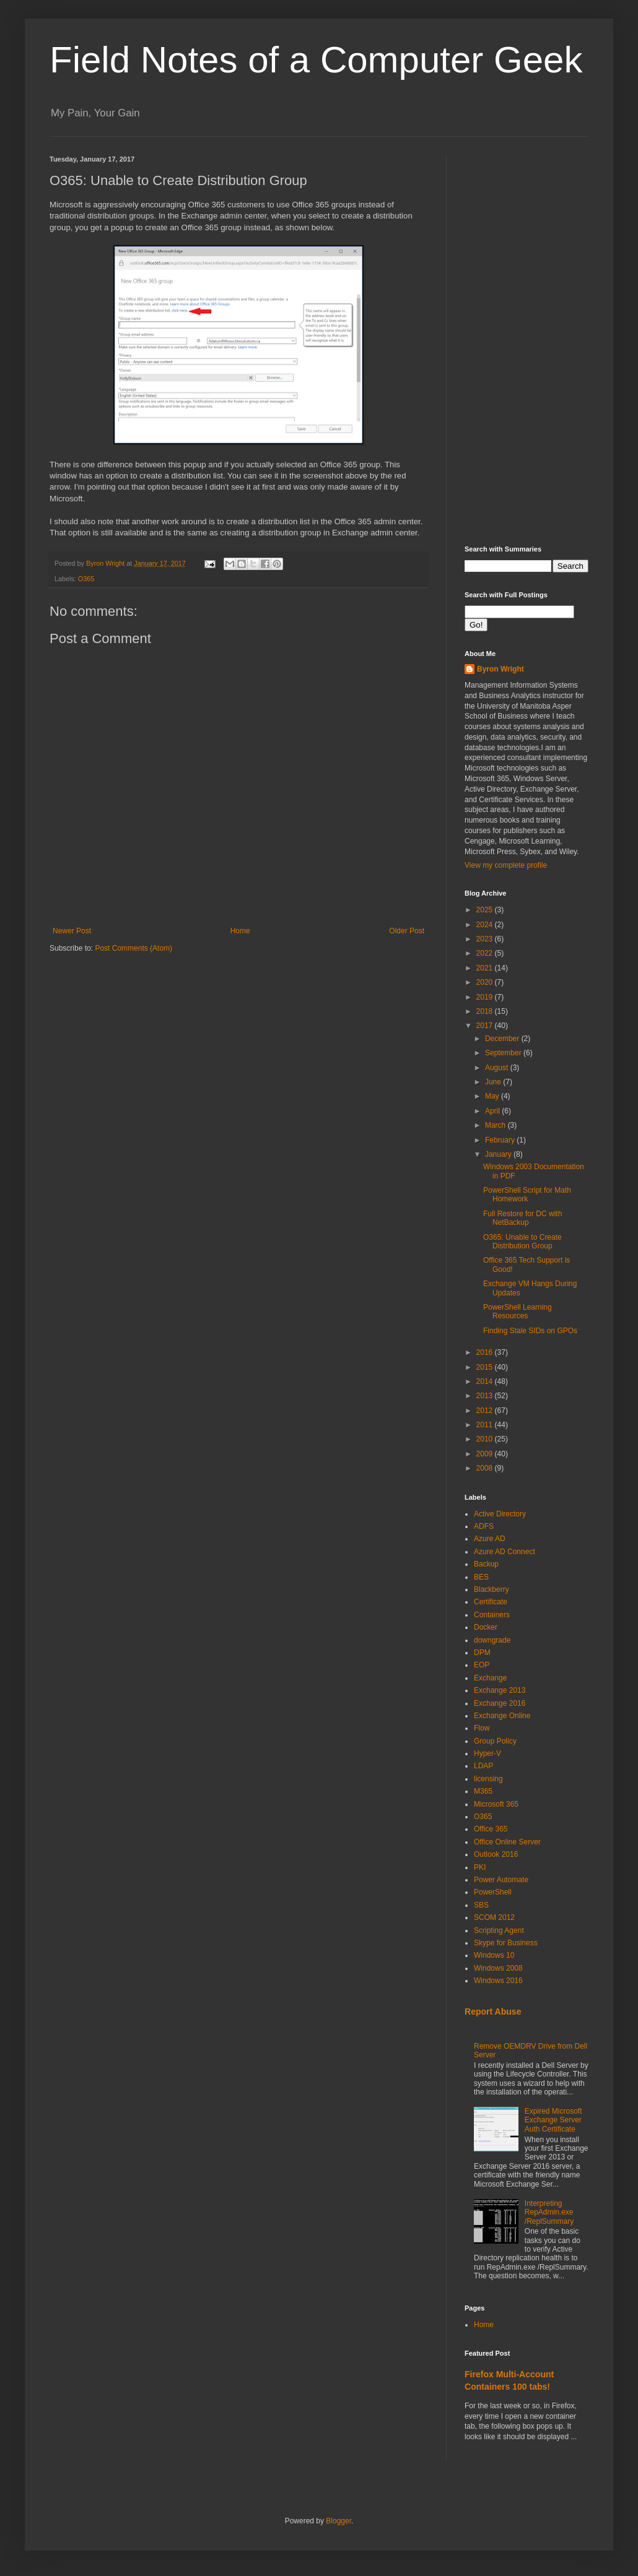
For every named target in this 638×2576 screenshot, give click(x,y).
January (499, 1154)
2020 (485, 982)
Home (240, 931)
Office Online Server (507, 1842)
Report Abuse (493, 2011)
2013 (485, 1395)
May (493, 1096)
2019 (485, 997)
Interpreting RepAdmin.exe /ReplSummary (549, 2212)
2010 (485, 1439)
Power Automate (501, 1879)
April (493, 1111)
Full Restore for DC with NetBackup (522, 1218)
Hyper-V (487, 1753)
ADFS (484, 1526)
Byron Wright (500, 669)
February (501, 1140)
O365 (86, 578)
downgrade (492, 1640)
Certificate (490, 1601)
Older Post (406, 931)
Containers (492, 1614)
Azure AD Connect (504, 1551)
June (494, 1082)
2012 (485, 1410)
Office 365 (490, 1829)
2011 (485, 1424)
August (497, 1067)
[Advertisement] (526, 341)
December (503, 1038)
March (496, 1125)
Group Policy (495, 1741)
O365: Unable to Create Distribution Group (522, 1241)
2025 (485, 909)
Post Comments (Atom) (133, 948)
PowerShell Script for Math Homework (527, 1194)
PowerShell (493, 1892)
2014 (485, 1381)
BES (481, 1577)
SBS (481, 1905)
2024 (485, 924)
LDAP (483, 1765)
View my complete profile (506, 865)
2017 (485, 1025)
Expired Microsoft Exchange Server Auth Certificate (553, 2120)
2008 (485, 1468)
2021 (485, 968)
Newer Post (72, 931)
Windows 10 (494, 1955)
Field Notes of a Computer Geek (316, 59)
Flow (481, 1728)
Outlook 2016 (496, 1854)
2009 (485, 1454)
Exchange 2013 (499, 1690)
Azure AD (489, 1538)
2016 (485, 1352)
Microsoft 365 (496, 1804)
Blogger (338, 2521)
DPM (482, 1652)
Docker (485, 1627)
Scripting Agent (499, 1930)
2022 (485, 953)
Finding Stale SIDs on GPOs (530, 1330)
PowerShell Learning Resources (517, 1311)
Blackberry (491, 1589)
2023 (485, 939)
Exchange (490, 1678)
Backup (486, 1564)
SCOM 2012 (494, 1917)
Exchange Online (502, 1715)
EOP (481, 1665)
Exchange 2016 (499, 1703)
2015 (485, 1367)
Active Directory (500, 1514)
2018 (485, 1011)
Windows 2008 (498, 1968)
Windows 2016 (498, 1980)
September (504, 1052)
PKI (480, 1867)
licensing (488, 1778)
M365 (483, 1791)
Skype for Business (506, 1942)
